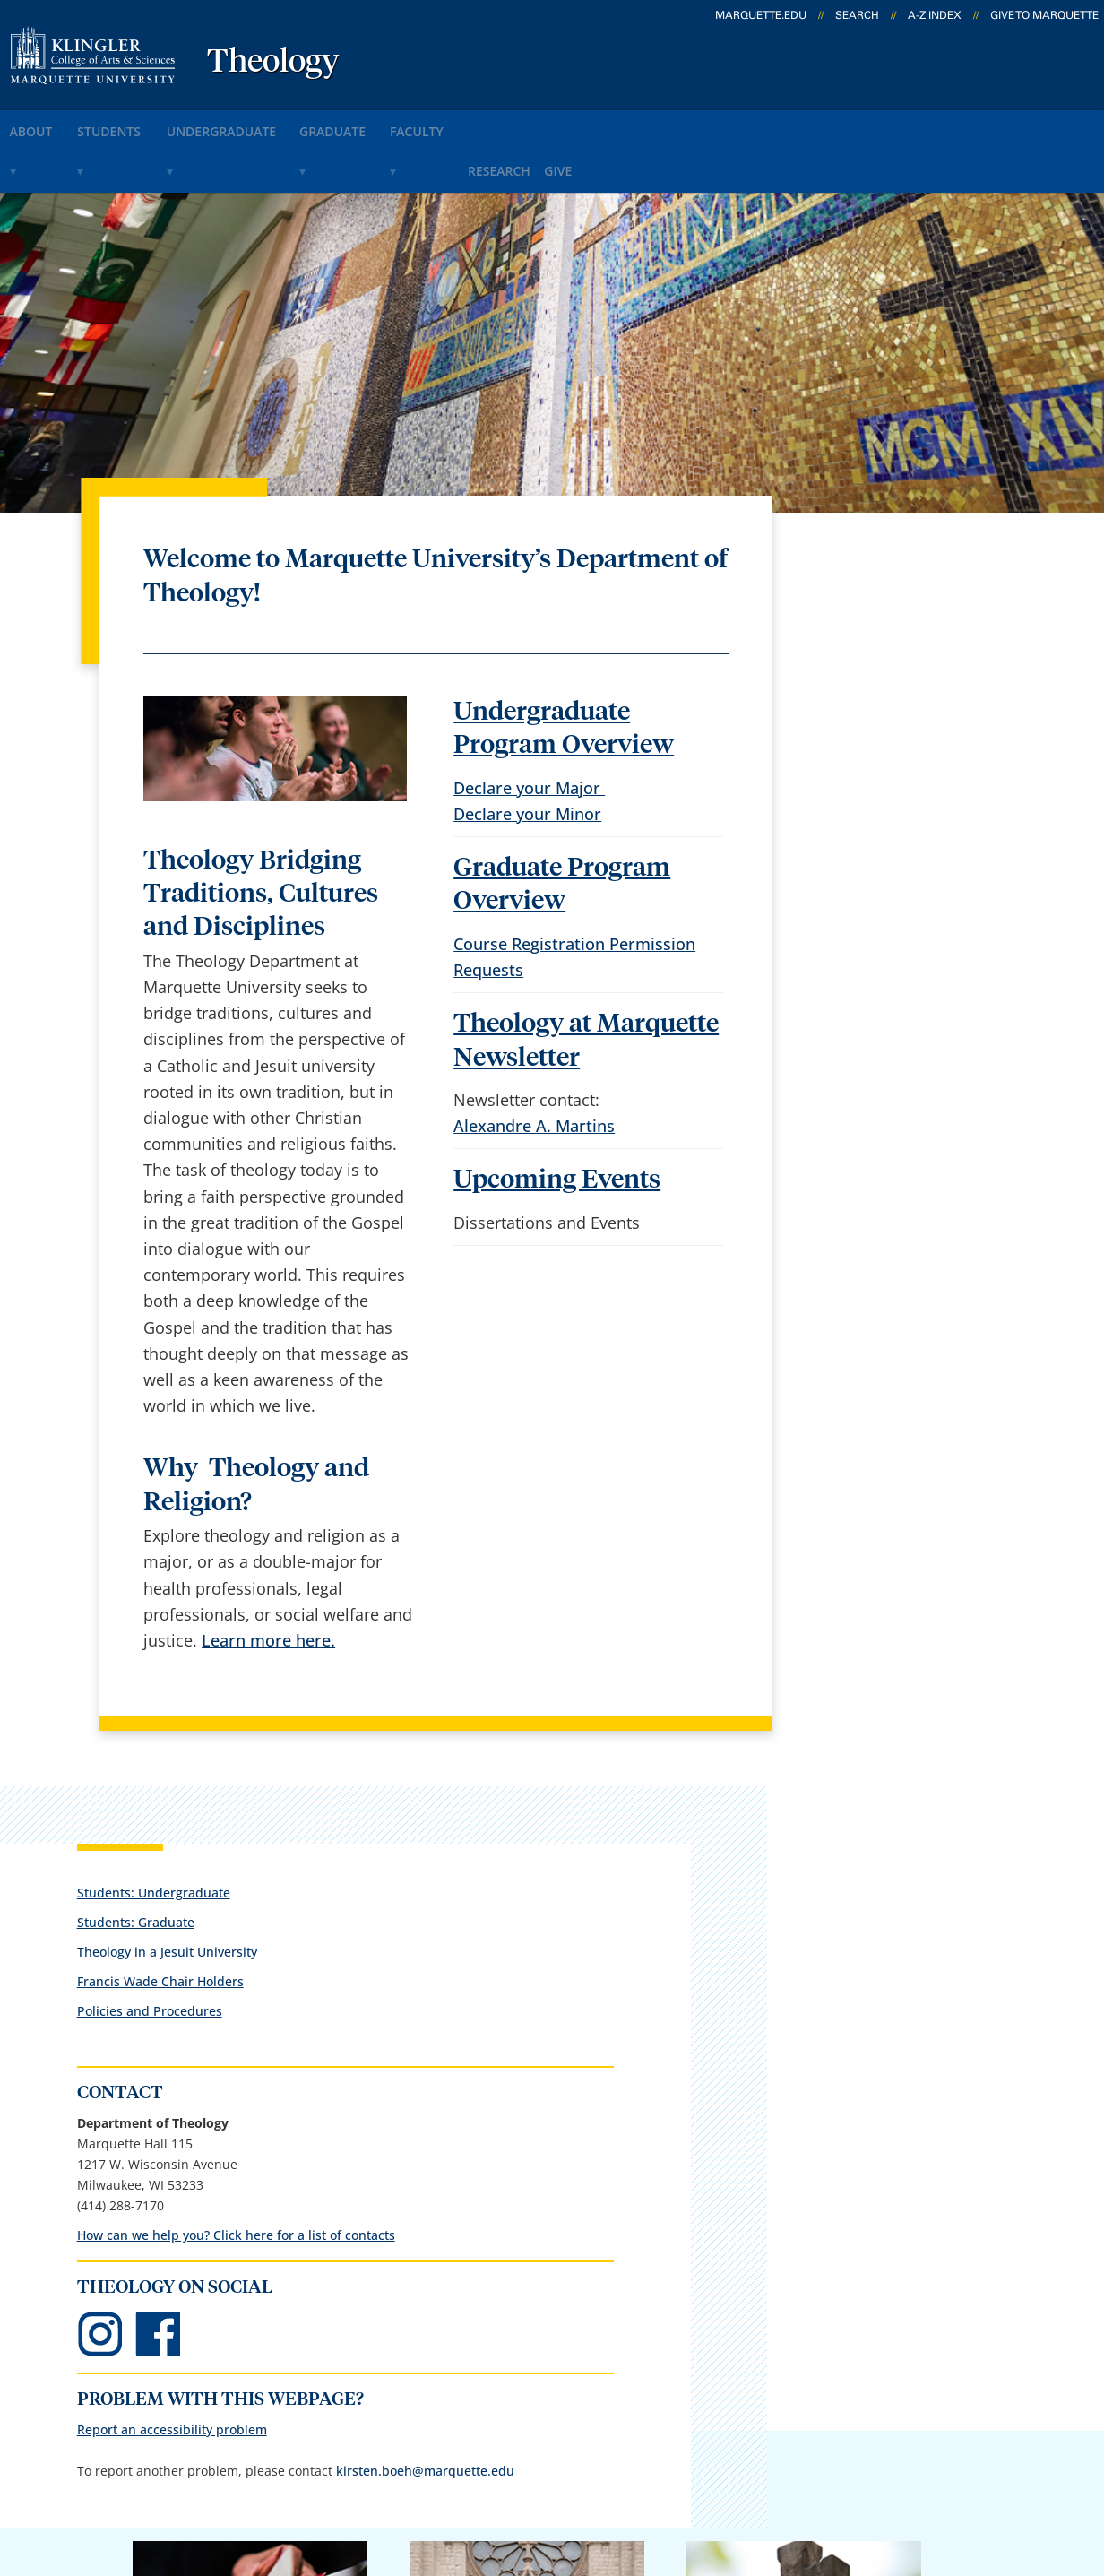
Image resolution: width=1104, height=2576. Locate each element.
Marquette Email (602, 2229)
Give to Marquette (1044, 15)
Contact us (393, 2323)
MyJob (563, 2370)
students (142, 124)
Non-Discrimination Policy (841, 2477)
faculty (511, 124)
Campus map (403, 2275)
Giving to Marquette (803, 1947)
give (690, 124)
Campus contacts (418, 2229)
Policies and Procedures (874, 664)
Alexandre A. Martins (534, 1072)
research (609, 124)
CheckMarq (582, 2275)
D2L (554, 2323)
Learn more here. (268, 1586)
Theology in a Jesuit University (892, 605)
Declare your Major (529, 733)
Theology (273, 63)
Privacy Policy (524, 2477)
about (44, 124)
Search (857, 15)
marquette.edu (760, 15)
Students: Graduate (860, 575)
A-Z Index (935, 15)
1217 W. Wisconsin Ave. (145, 2304)
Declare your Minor (527, 759)
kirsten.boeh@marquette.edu (891, 1210)
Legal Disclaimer (659, 2477)
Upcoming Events (556, 1126)
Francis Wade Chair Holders (885, 635)
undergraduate (274, 124)
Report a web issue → (891, 2366)
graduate (406, 124)
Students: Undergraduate (878, 546)
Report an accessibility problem (897, 1128)
